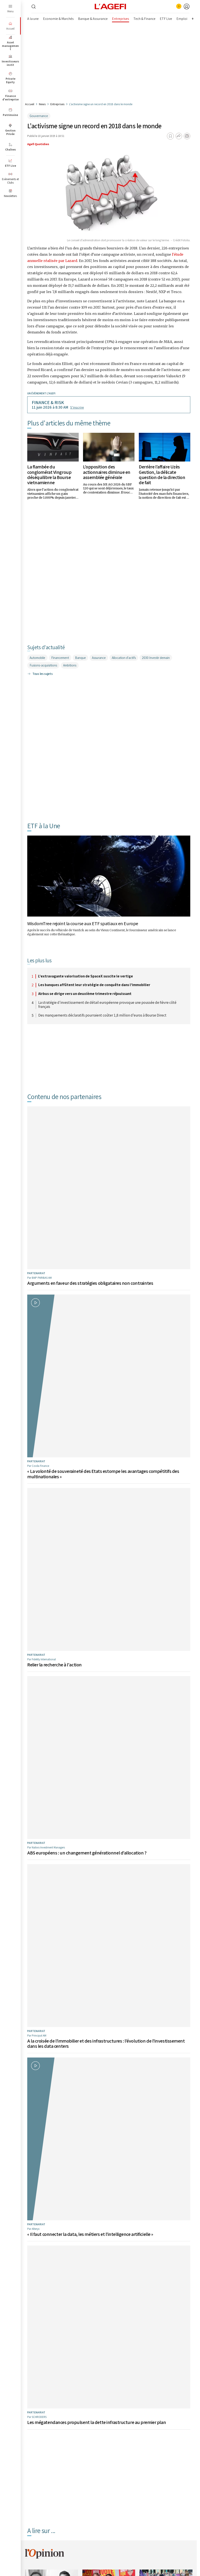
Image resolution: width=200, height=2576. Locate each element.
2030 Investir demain (156, 658)
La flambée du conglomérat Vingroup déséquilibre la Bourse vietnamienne (49, 474)
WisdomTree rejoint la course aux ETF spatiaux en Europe (82, 923)
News (42, 104)
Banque (80, 658)
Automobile (37, 658)
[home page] (110, 7)
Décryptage (61, 2363)
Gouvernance (39, 116)
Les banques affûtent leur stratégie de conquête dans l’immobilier (94, 985)
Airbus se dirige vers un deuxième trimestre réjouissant (84, 994)
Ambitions (69, 665)
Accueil (29, 104)
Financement (60, 658)
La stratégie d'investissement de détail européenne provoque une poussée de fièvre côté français (107, 1005)
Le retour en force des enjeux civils (46, 2297)
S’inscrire (77, 407)
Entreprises (57, 104)
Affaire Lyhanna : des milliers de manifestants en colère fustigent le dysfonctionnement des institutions (163, 2288)
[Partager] (179, 136)
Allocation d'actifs (124, 658)
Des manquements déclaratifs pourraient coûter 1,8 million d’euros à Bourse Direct (102, 1015)
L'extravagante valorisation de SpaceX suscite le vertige (85, 976)
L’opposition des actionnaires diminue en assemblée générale (106, 472)
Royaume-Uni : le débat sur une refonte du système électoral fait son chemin (108, 2288)
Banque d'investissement (46, 2371)
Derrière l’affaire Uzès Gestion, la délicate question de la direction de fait (162, 474)
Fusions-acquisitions (43, 665)
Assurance (99, 658)
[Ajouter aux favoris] (170, 136)
